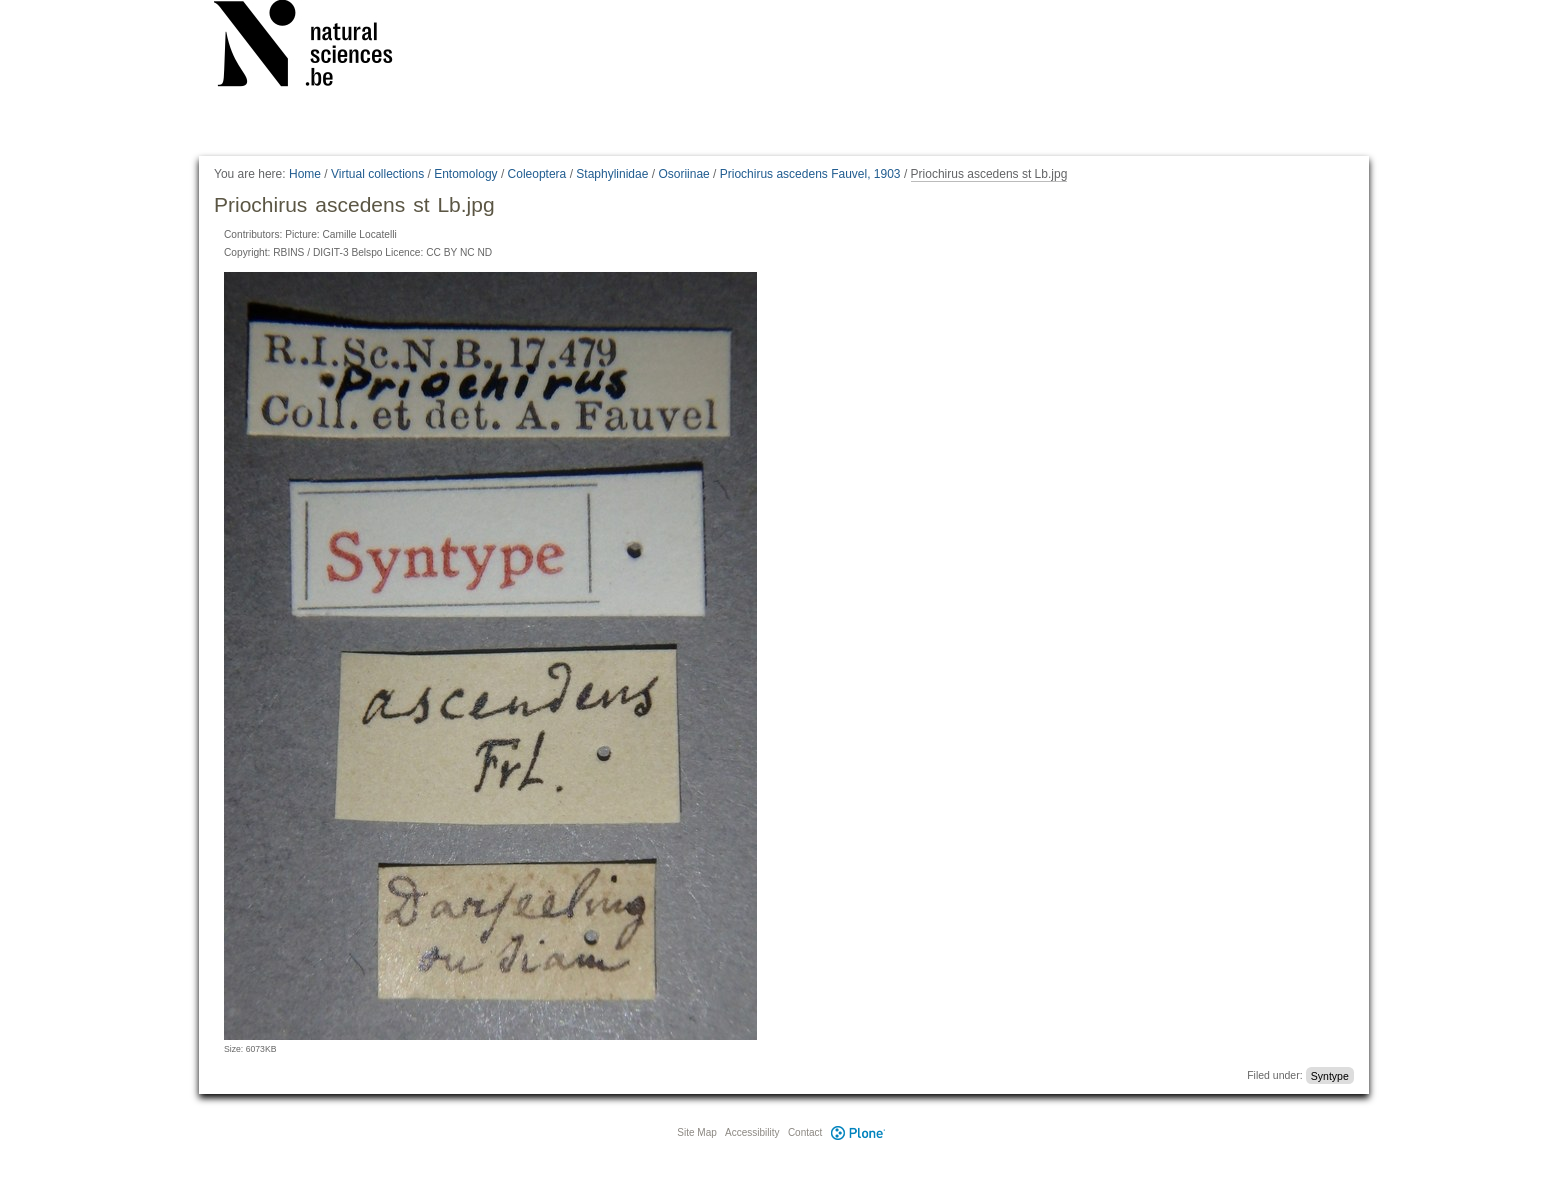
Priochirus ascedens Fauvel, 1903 (810, 174)
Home (305, 174)
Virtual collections (377, 174)
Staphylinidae (612, 174)
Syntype (1330, 1075)
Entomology (465, 174)
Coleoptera (537, 174)
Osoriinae (683, 174)
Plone (858, 1132)
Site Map (696, 1132)
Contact (805, 1132)
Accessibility (752, 1132)
